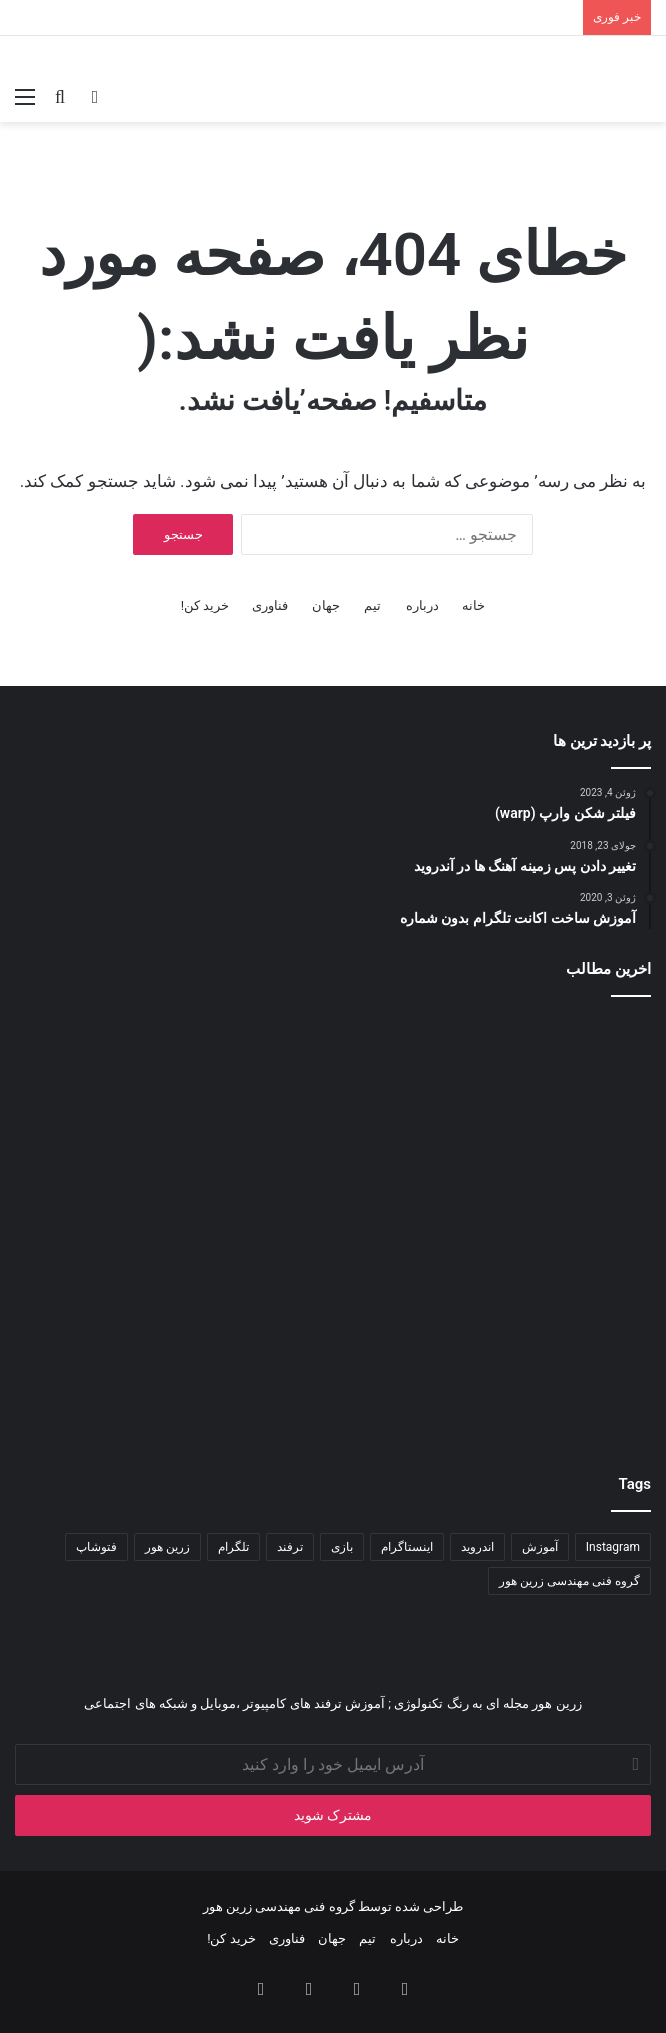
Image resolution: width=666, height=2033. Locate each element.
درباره (422, 605)
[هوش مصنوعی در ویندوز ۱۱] (547, 1118)
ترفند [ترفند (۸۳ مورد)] (290, 1547)
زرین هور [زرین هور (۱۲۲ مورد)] (167, 1547)
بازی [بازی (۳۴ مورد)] (342, 1547)
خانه (473, 605)
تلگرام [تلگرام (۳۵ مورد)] (233, 1547)
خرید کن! (205, 605)
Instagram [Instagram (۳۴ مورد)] (613, 1547)
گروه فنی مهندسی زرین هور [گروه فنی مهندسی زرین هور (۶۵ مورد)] (569, 1581)
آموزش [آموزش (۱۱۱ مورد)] (540, 1547)
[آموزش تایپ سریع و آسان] (333, 1332)
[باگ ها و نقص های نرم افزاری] (333, 1118)
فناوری (270, 605)
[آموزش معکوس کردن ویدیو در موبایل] (118, 1332)
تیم (372, 605)
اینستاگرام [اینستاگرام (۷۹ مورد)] (407, 1547)
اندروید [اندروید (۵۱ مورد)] (477, 1547)
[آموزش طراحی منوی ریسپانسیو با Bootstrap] (118, 1118)
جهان (326, 605)
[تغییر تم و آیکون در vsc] (547, 1332)
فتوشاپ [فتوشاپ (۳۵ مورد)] (96, 1547)
